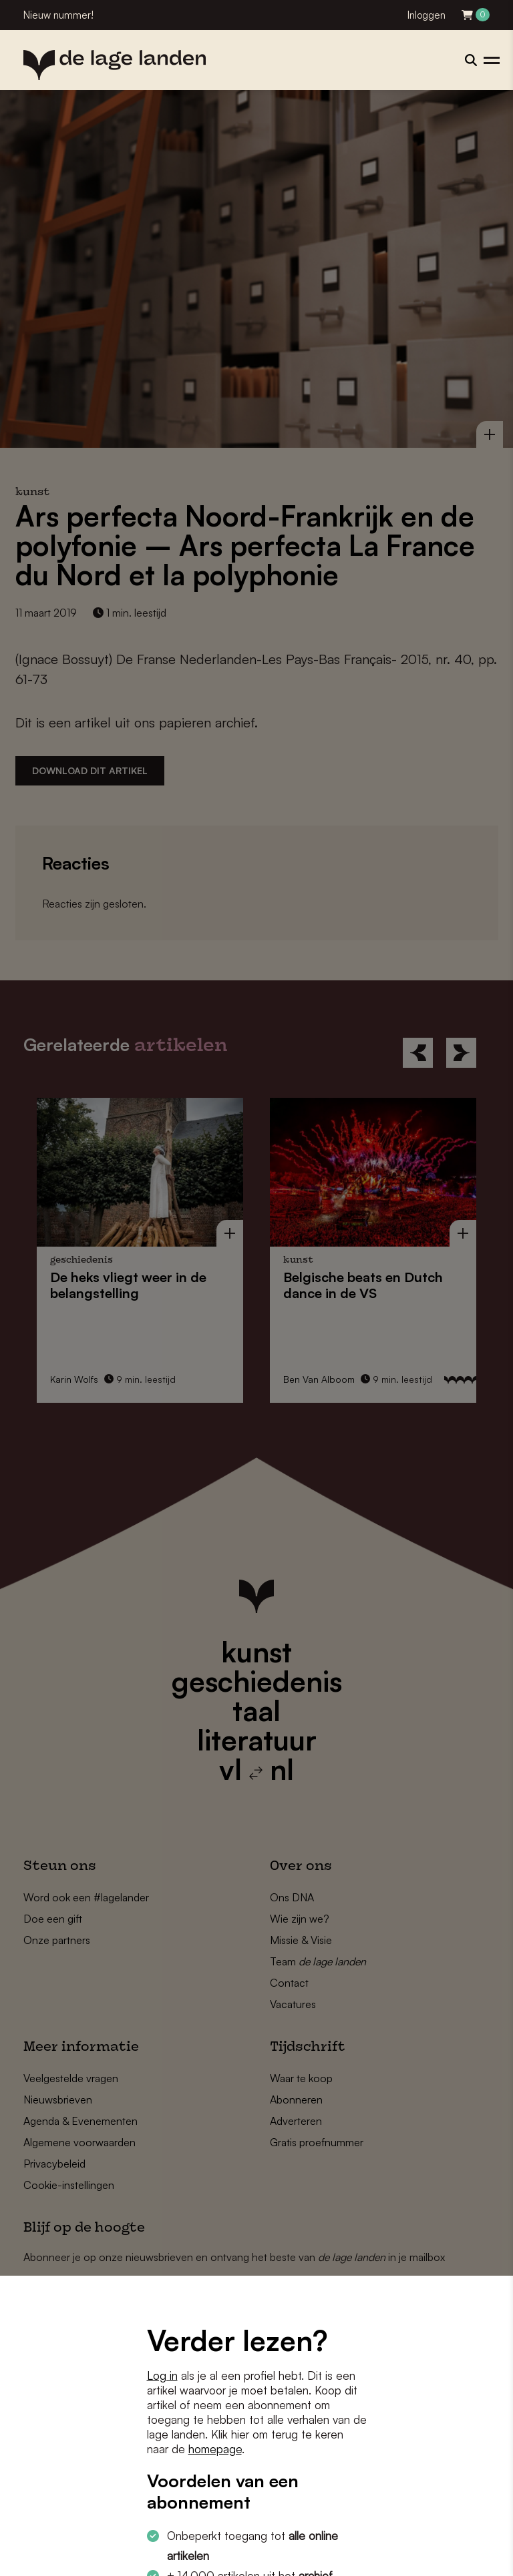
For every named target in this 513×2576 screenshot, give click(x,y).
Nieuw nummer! (58, 15)
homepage (215, 2449)
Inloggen (426, 15)
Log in (162, 2375)
